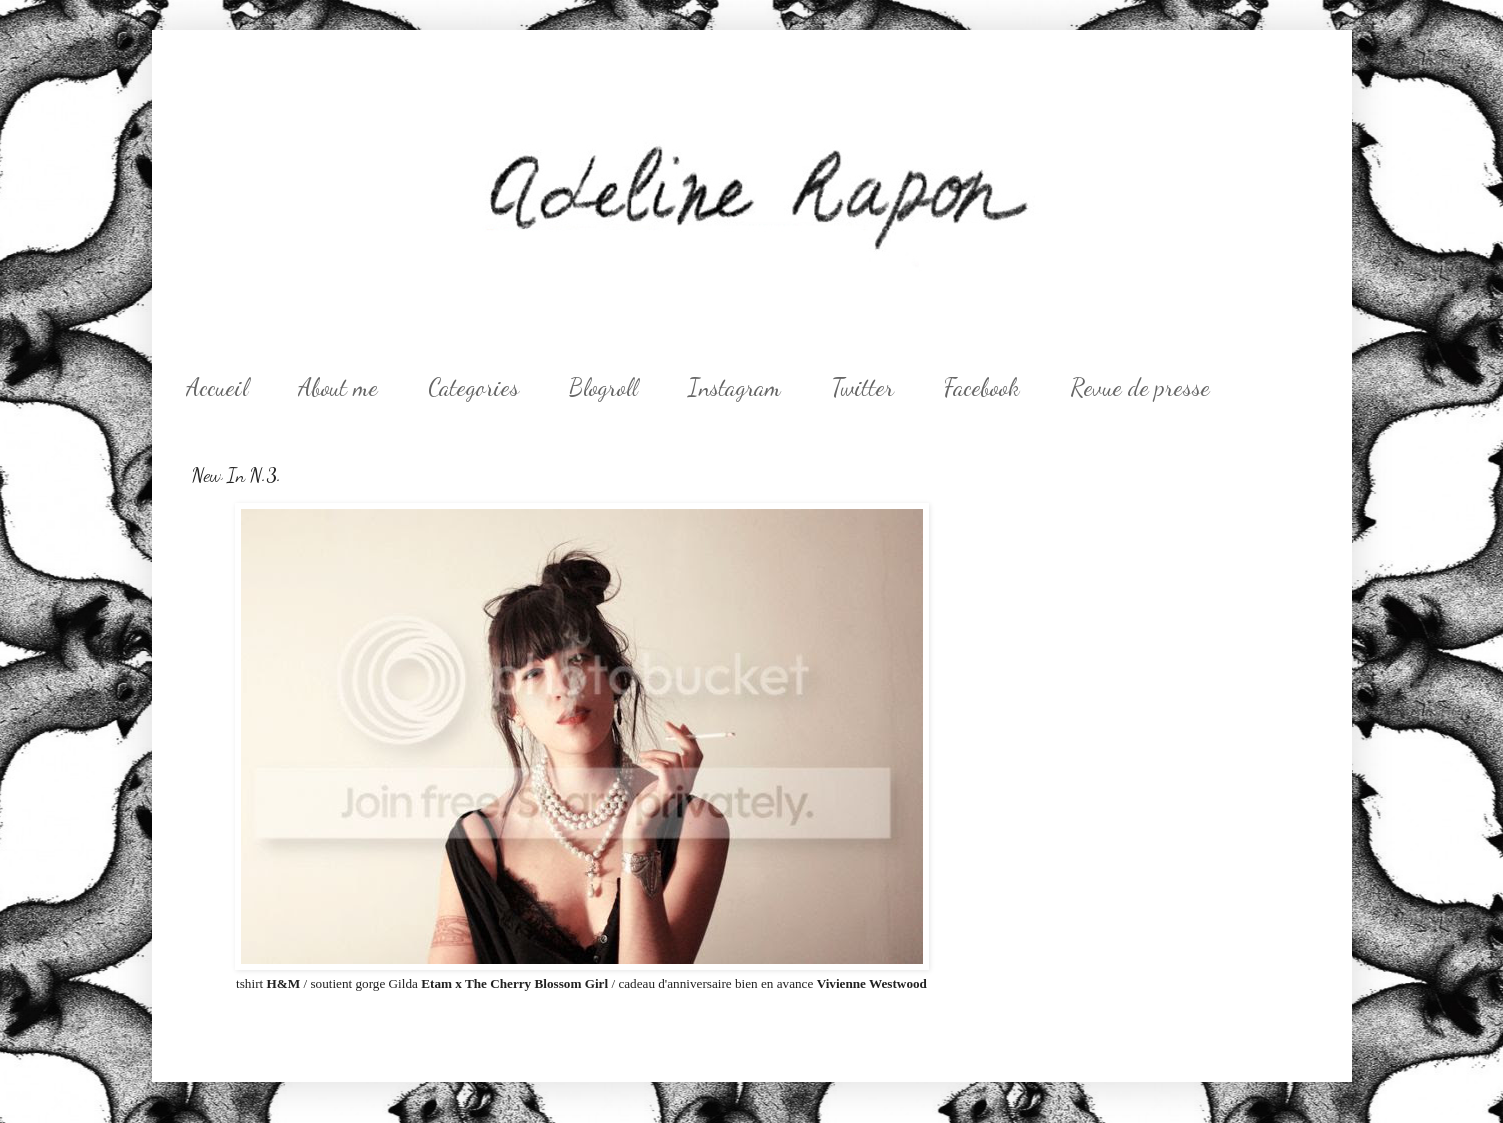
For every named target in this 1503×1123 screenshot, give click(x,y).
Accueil (217, 387)
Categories (473, 387)
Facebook (982, 387)
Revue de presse (1140, 387)
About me (338, 387)
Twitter (862, 387)
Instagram (734, 387)
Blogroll (603, 387)
